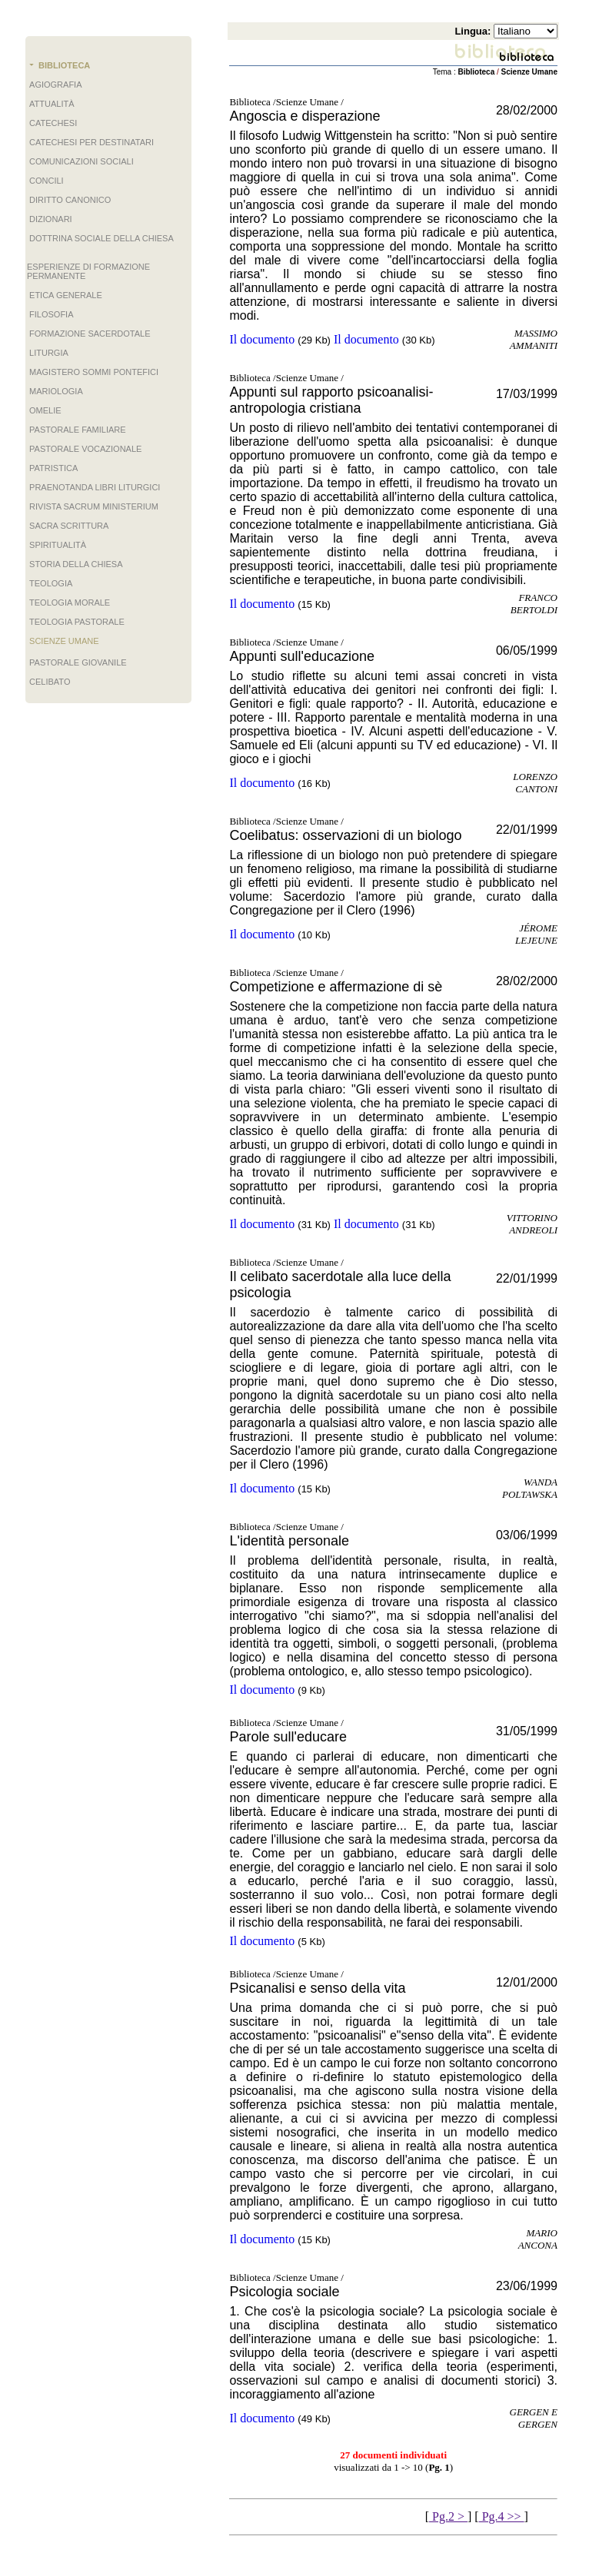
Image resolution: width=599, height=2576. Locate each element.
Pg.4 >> (501, 2516)
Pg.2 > (448, 2516)
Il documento (262, 339)
